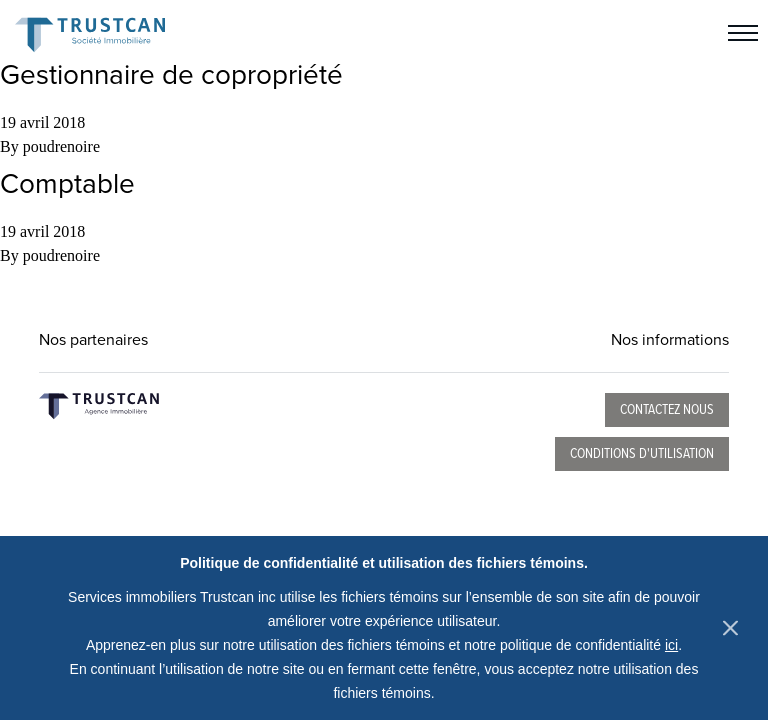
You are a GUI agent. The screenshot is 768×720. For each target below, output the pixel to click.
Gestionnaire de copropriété (171, 75)
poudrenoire (61, 146)
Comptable (67, 184)
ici (671, 645)
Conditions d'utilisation (642, 454)
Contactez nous (667, 410)
